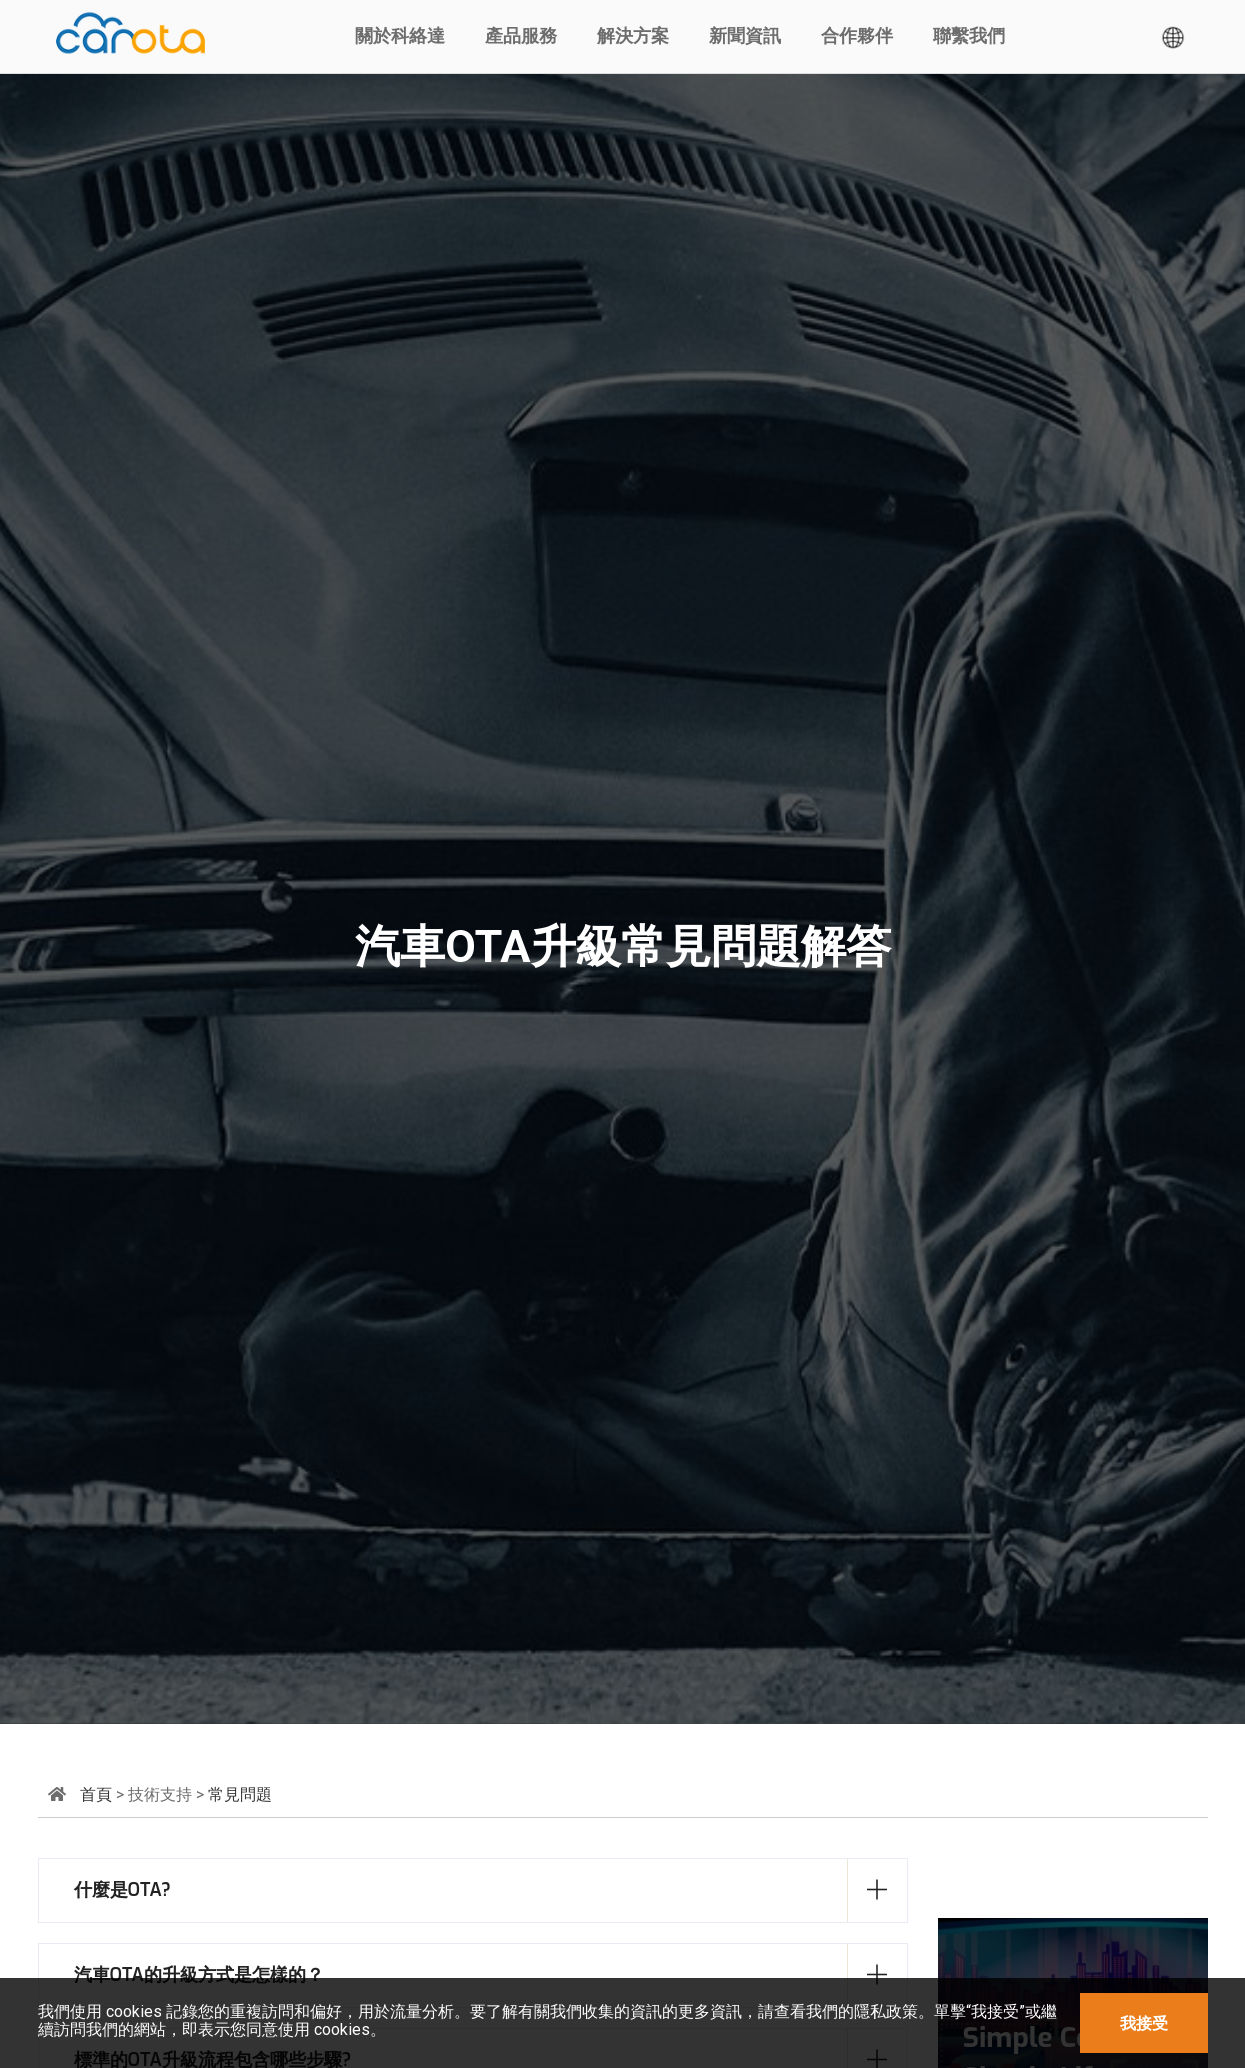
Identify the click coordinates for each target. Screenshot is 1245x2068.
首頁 (96, 1794)
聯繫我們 (969, 36)
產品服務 (521, 36)
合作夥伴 (857, 36)
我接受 (1144, 2022)
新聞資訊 (745, 36)
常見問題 (240, 1794)
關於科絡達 (400, 36)
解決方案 (633, 36)
